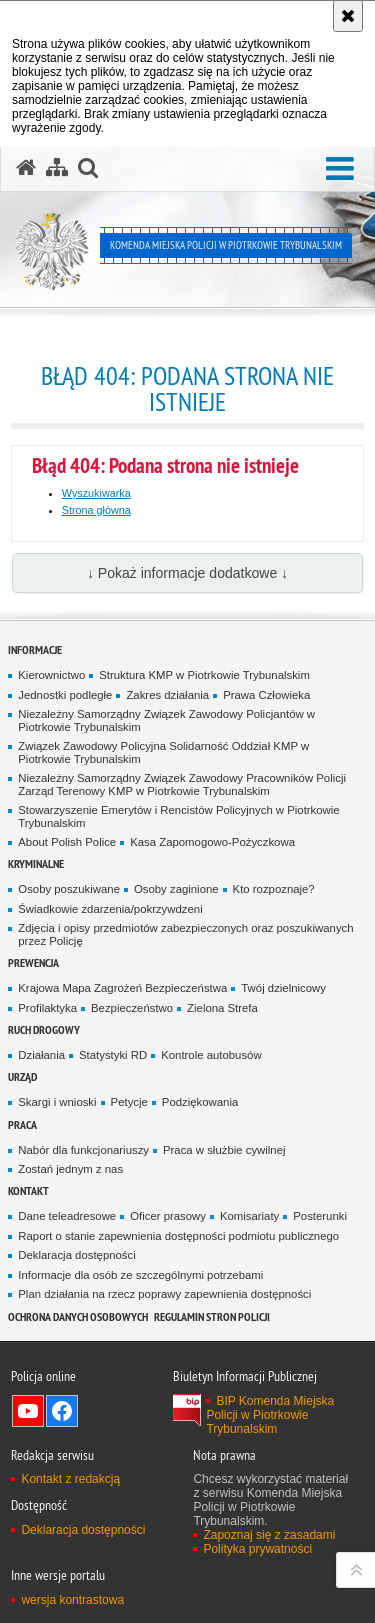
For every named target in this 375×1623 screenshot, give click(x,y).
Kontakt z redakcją (70, 1479)
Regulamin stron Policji (212, 1316)
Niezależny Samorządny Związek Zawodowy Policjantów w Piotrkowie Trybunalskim (166, 720)
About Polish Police (67, 842)
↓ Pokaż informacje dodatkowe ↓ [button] (187, 573)
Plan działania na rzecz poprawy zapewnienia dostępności (164, 1294)
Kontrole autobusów (211, 1055)
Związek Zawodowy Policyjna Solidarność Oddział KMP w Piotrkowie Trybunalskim (163, 752)
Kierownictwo (51, 675)
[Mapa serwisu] (57, 168)
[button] (340, 169)
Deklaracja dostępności (76, 1255)
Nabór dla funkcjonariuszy (83, 1150)
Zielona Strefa (222, 1008)
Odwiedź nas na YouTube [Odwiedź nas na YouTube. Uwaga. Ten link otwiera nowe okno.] (28, 1411)
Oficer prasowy (168, 1216)
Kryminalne (36, 863)
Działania (41, 1055)
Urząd (22, 1076)
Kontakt (28, 1190)
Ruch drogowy (44, 1029)
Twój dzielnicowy (283, 988)
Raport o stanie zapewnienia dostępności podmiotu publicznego (178, 1236)
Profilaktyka (47, 1008)
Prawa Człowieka (266, 695)
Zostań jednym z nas (70, 1169)
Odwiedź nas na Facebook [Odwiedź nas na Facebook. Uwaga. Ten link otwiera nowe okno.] (62, 1411)
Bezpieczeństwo (132, 1008)
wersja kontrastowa (72, 1600)
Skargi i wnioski (57, 1102)
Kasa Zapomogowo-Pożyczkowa (212, 842)
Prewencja (33, 962)
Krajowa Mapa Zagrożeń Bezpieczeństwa (122, 988)
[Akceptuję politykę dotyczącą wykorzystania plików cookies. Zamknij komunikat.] (348, 16)
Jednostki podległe (65, 695)
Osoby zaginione (176, 889)
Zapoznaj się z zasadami (269, 1535)
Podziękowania (200, 1102)
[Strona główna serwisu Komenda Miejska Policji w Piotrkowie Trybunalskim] (26, 168)
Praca (22, 1124)
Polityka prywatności (257, 1549)
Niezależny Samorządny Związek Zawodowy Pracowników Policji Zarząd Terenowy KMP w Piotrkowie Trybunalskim (182, 784)
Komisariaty (249, 1216)
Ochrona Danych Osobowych (78, 1316)
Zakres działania (167, 695)
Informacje (35, 649)
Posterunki (320, 1216)
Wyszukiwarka (96, 493)
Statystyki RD (113, 1055)
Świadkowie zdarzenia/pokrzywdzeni (110, 909)
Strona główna (96, 510)
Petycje (129, 1102)
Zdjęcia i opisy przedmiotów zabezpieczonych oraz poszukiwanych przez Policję (185, 934)
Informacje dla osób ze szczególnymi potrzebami (140, 1275)
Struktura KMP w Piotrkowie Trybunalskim (204, 675)
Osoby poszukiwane (69, 889)
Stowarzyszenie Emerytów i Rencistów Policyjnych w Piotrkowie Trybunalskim (178, 816)
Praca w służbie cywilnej (224, 1150)
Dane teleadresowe (67, 1216)
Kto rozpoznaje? (274, 889)
